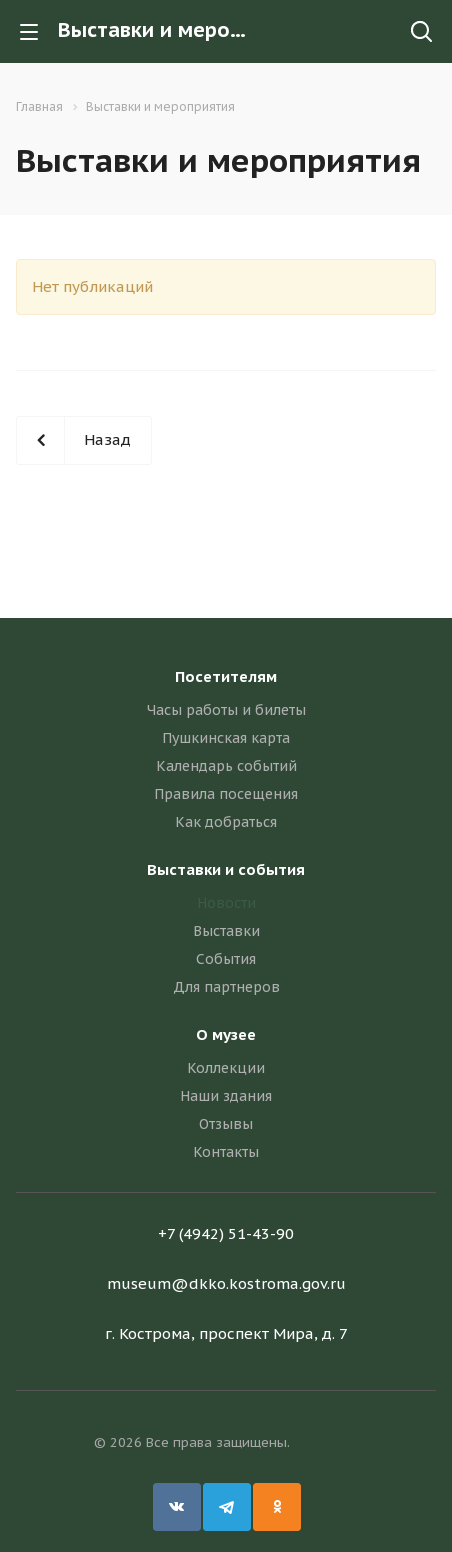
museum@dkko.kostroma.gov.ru (226, 1283)
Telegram (227, 1507)
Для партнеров (226, 987)
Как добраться (226, 822)
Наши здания (226, 1096)
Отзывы (226, 1124)
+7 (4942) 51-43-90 (226, 1233)
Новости (226, 903)
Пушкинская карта (226, 738)
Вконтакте (177, 1507)
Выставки (226, 931)
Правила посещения (226, 794)
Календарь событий (226, 766)
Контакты (226, 1152)
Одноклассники (277, 1507)
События (226, 959)
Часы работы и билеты (226, 710)
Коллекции (226, 1068)
